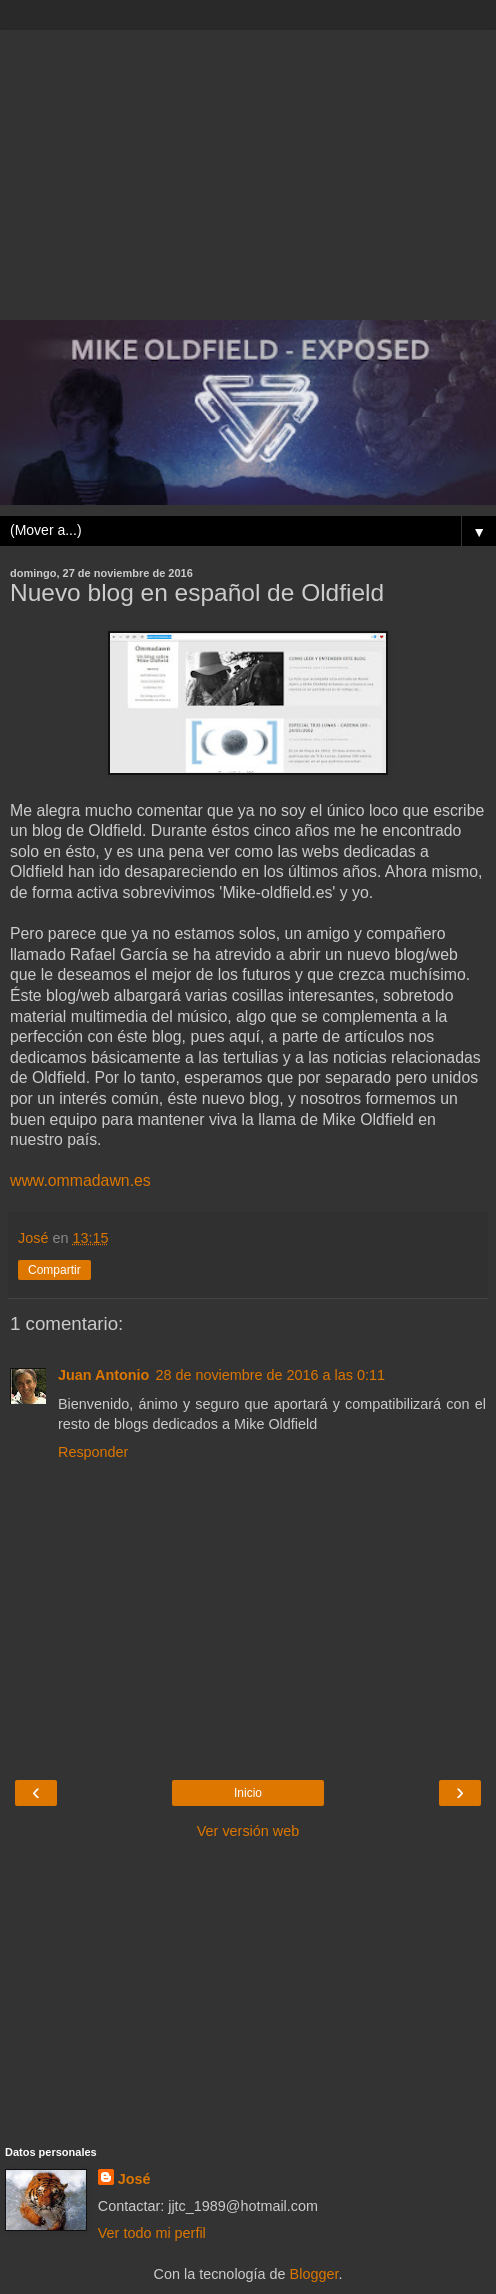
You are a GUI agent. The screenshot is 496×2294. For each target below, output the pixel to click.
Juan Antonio (103, 1375)
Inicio (248, 1793)
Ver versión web (248, 1831)
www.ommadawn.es (80, 1180)
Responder (93, 1452)
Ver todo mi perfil (152, 2233)
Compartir (54, 1270)
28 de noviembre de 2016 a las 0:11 (270, 1375)
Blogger (314, 2274)
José (134, 2179)
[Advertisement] (248, 170)
